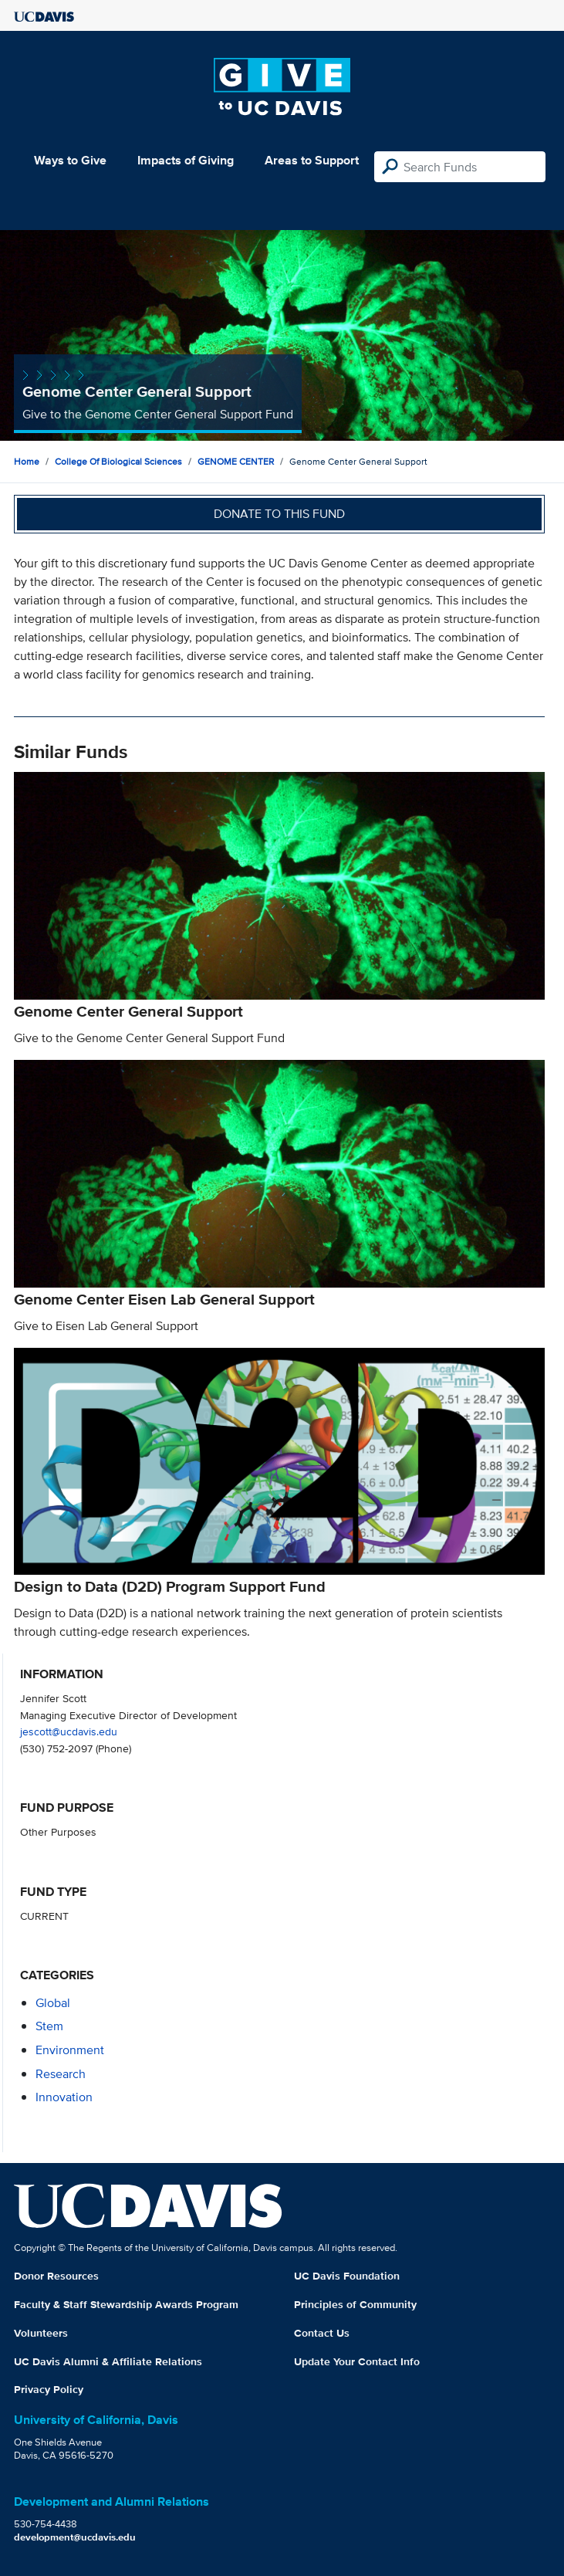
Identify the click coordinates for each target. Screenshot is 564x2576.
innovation (64, 2097)
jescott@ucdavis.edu (68, 1731)
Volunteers (41, 2333)
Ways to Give (70, 160)
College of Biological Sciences (118, 461)
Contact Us (322, 2333)
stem (49, 2026)
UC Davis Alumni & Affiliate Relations (108, 2361)
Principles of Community (355, 2304)
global (52, 2003)
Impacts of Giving (185, 160)
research (60, 2074)
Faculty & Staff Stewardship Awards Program (126, 2304)
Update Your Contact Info (357, 2361)
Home (26, 461)
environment (69, 2050)
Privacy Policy (48, 2389)
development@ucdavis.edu (75, 2537)
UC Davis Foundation (347, 2275)
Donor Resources (56, 2275)
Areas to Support (312, 160)
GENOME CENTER (236, 461)
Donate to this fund (279, 514)
